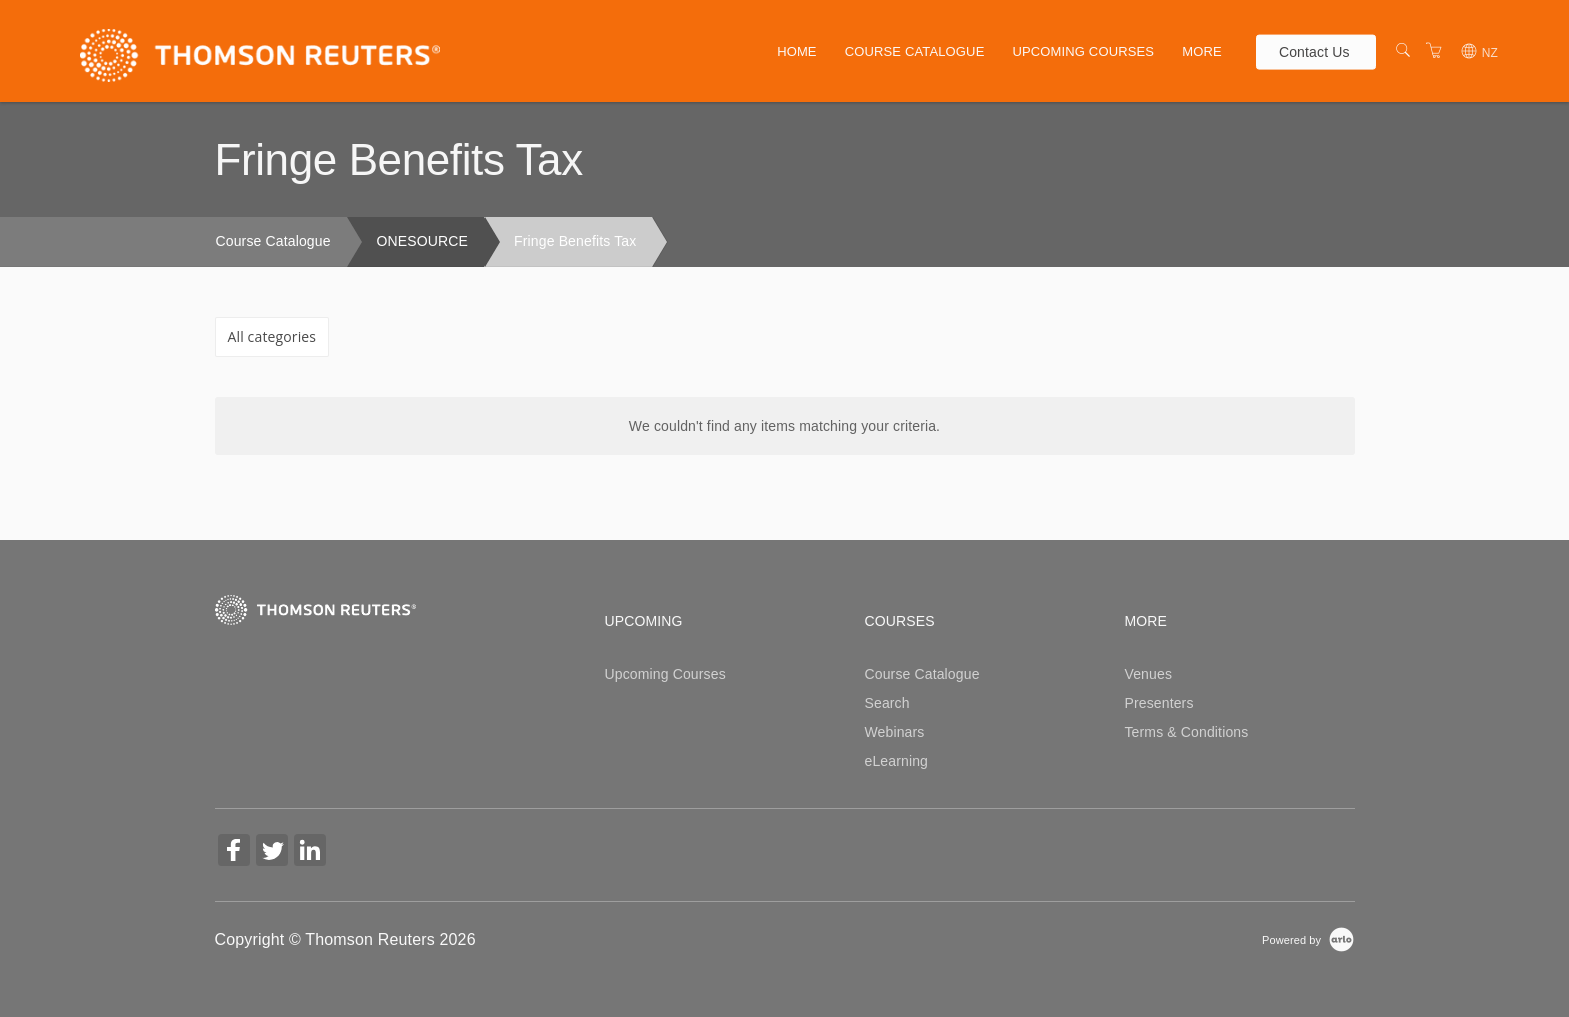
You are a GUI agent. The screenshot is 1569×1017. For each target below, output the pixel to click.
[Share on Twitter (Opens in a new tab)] (272, 852)
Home (797, 51)
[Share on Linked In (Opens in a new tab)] (310, 852)
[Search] (1403, 51)
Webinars (894, 732)
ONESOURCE (423, 241)
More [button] (1202, 51)
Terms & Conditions (1186, 732)
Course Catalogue (915, 51)
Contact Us (1314, 51)
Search (886, 703)
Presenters (1158, 703)
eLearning (896, 761)
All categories (272, 336)
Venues (1148, 674)
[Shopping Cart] (1434, 51)
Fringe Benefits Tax (575, 241)
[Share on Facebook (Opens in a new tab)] (234, 852)
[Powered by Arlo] (1308, 939)
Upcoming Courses (1083, 51)
